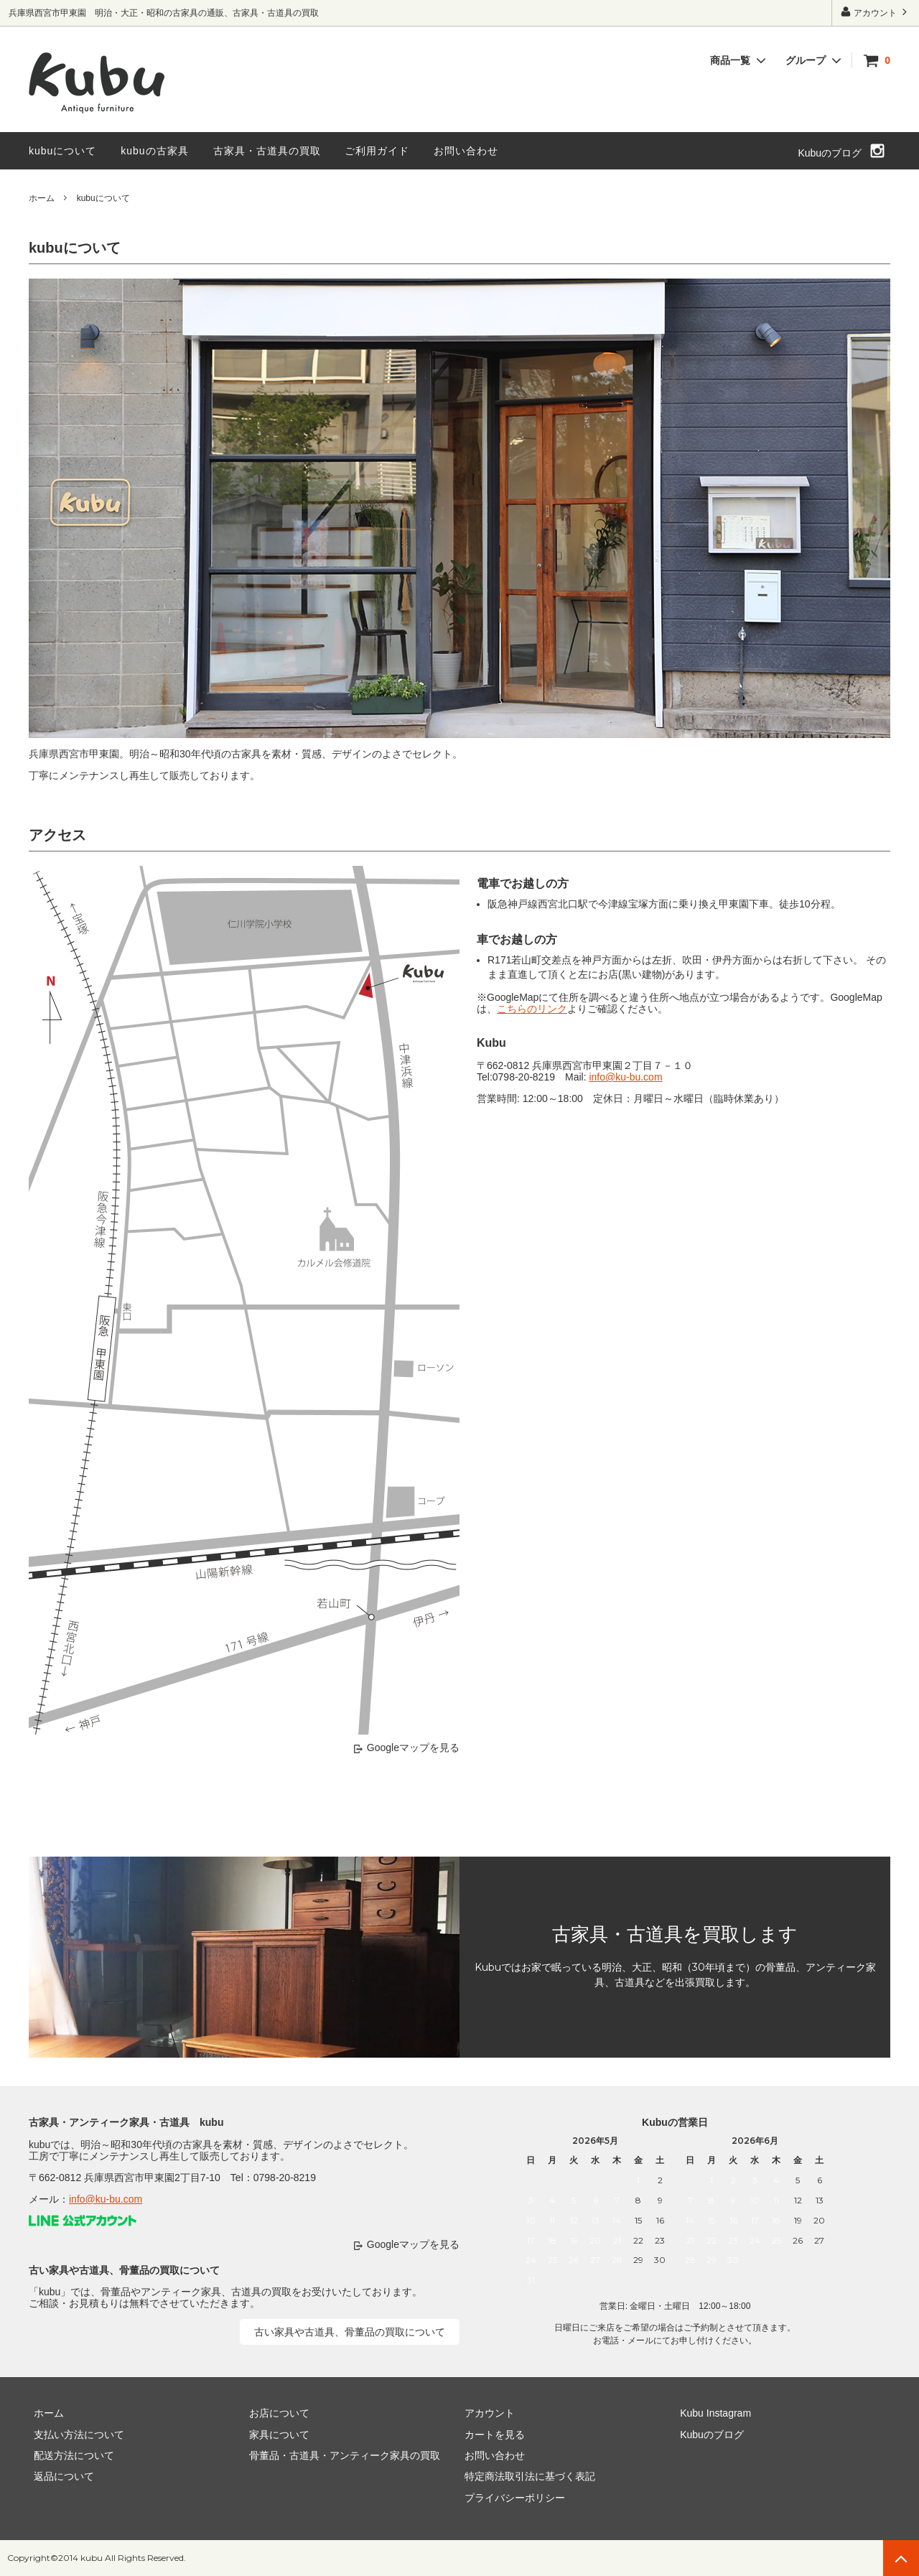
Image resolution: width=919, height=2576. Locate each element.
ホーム (42, 198)
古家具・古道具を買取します (675, 1934)
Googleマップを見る (413, 1747)
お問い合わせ (466, 151)
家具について (274, 2434)
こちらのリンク (532, 1008)
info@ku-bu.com (625, 1077)
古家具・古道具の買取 (267, 151)
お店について (274, 2413)
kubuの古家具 (154, 151)
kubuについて (62, 151)
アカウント (875, 12)
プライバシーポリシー (510, 2497)
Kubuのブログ (830, 153)
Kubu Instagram (710, 2413)
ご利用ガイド (377, 151)
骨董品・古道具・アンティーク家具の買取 (339, 2455)
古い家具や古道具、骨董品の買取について (349, 2332)
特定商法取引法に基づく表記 (525, 2476)
